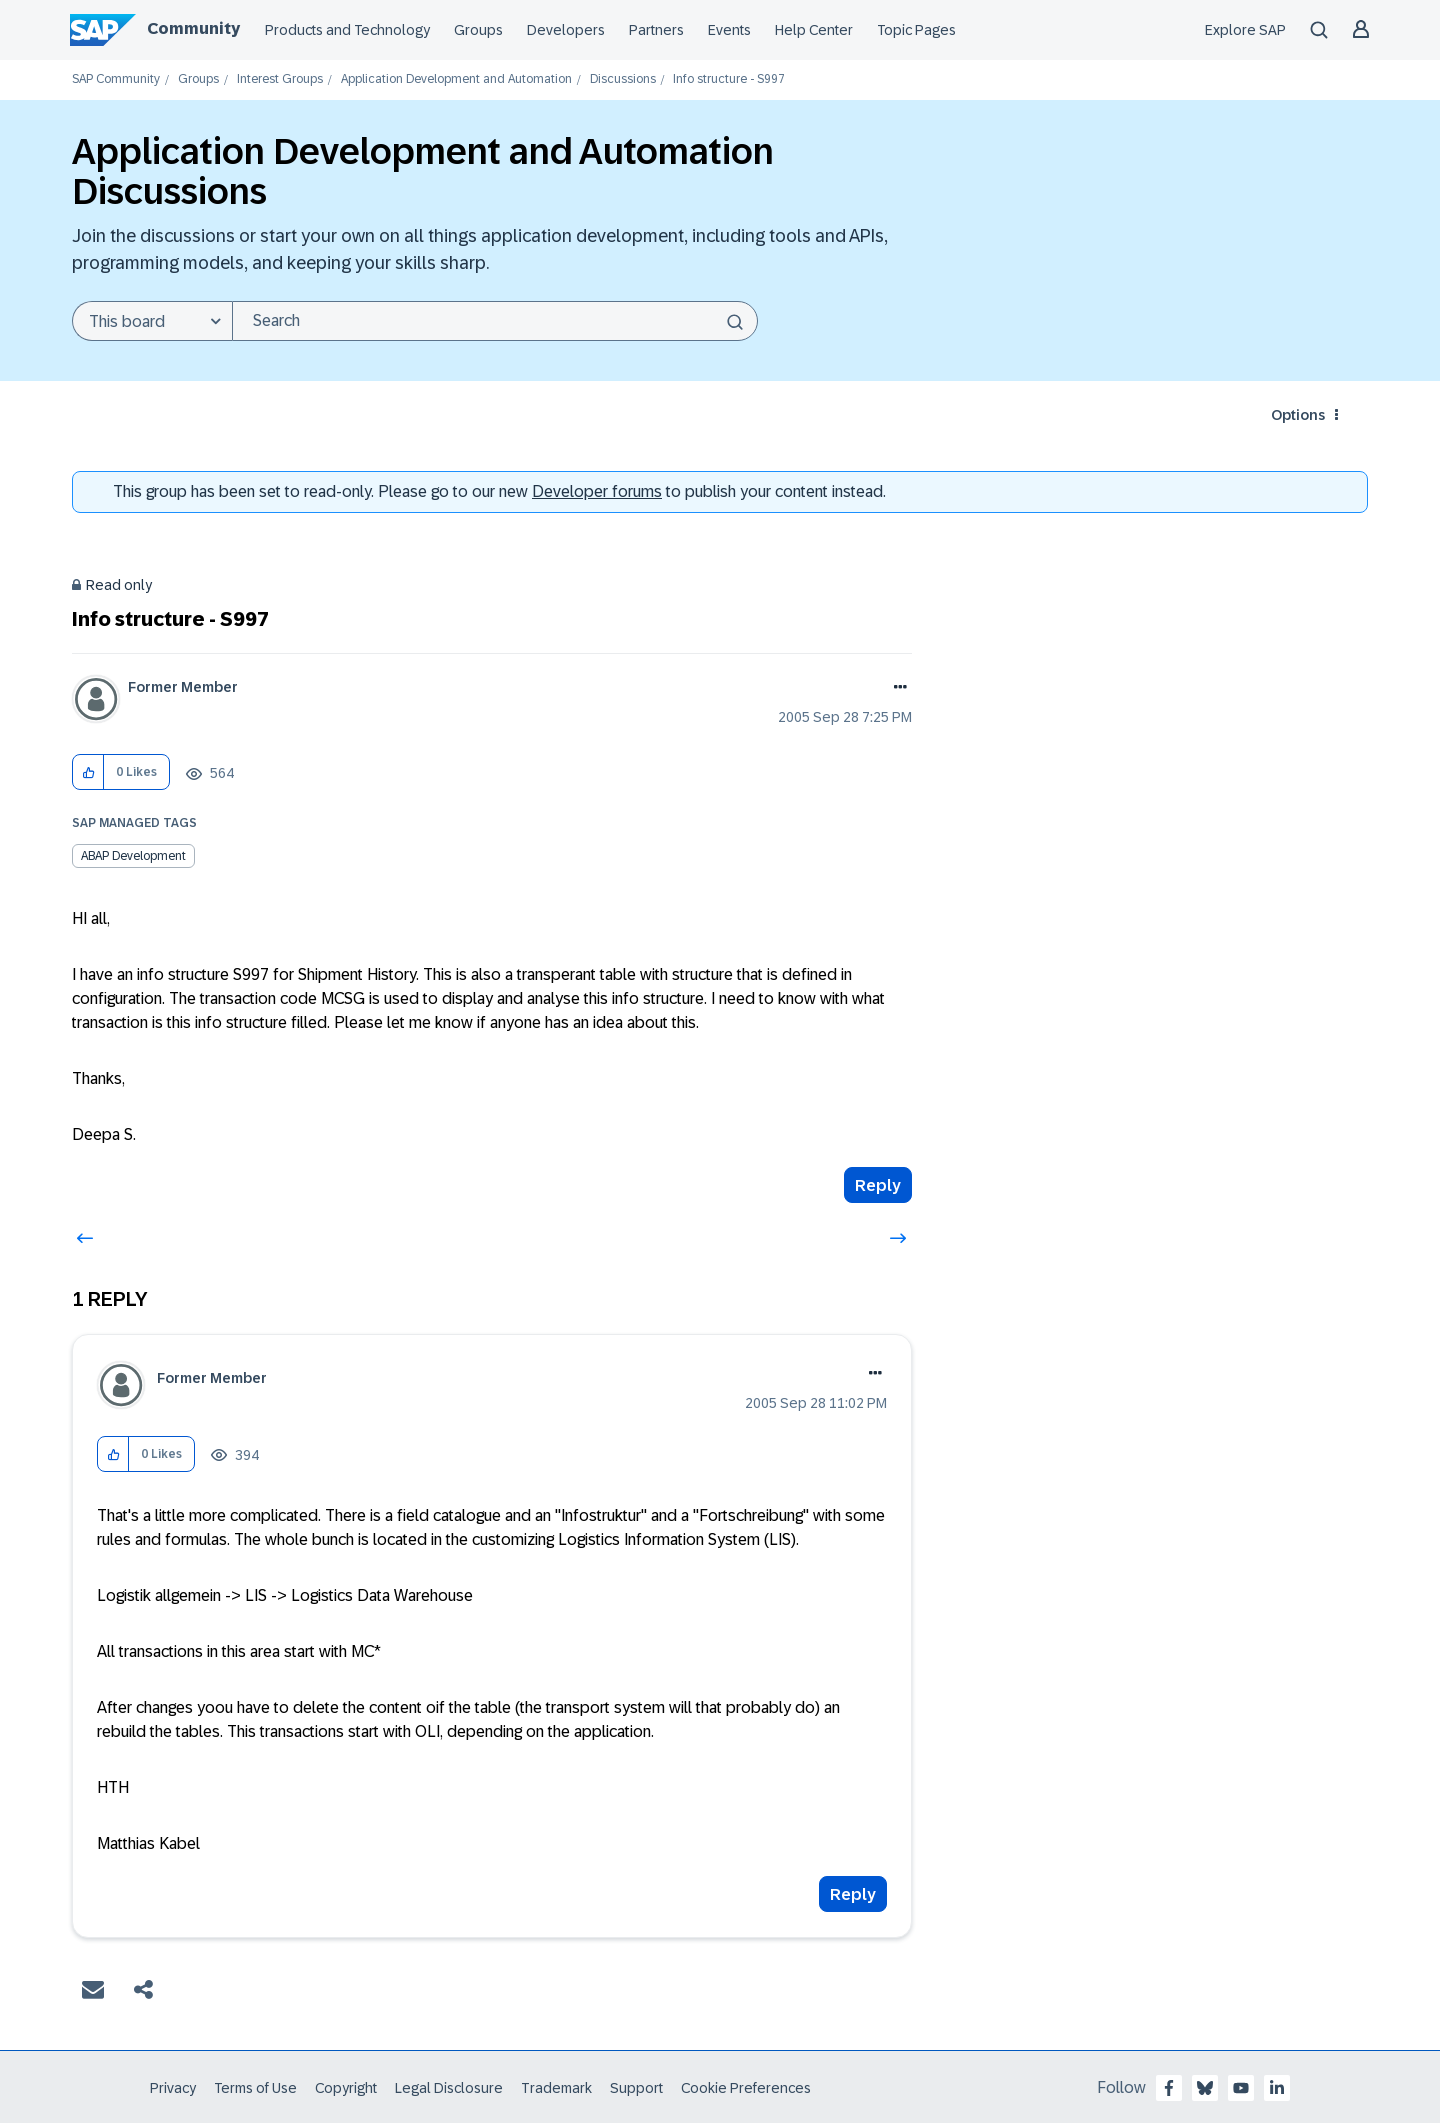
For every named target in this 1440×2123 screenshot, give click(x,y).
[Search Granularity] (152, 321)
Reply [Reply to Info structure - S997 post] (878, 1185)
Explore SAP (1245, 30)
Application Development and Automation (456, 79)
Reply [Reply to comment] (853, 1894)
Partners (656, 30)
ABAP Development (133, 856)
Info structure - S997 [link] (729, 79)
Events (729, 30)
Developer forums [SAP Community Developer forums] (597, 491)
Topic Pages (916, 30)
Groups (478, 30)
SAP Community (116, 79)
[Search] (495, 321)
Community (193, 28)
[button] (88, 772)
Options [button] (1298, 415)
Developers (566, 30)
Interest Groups (280, 79)
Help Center (814, 30)
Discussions (623, 79)
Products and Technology (347, 30)
